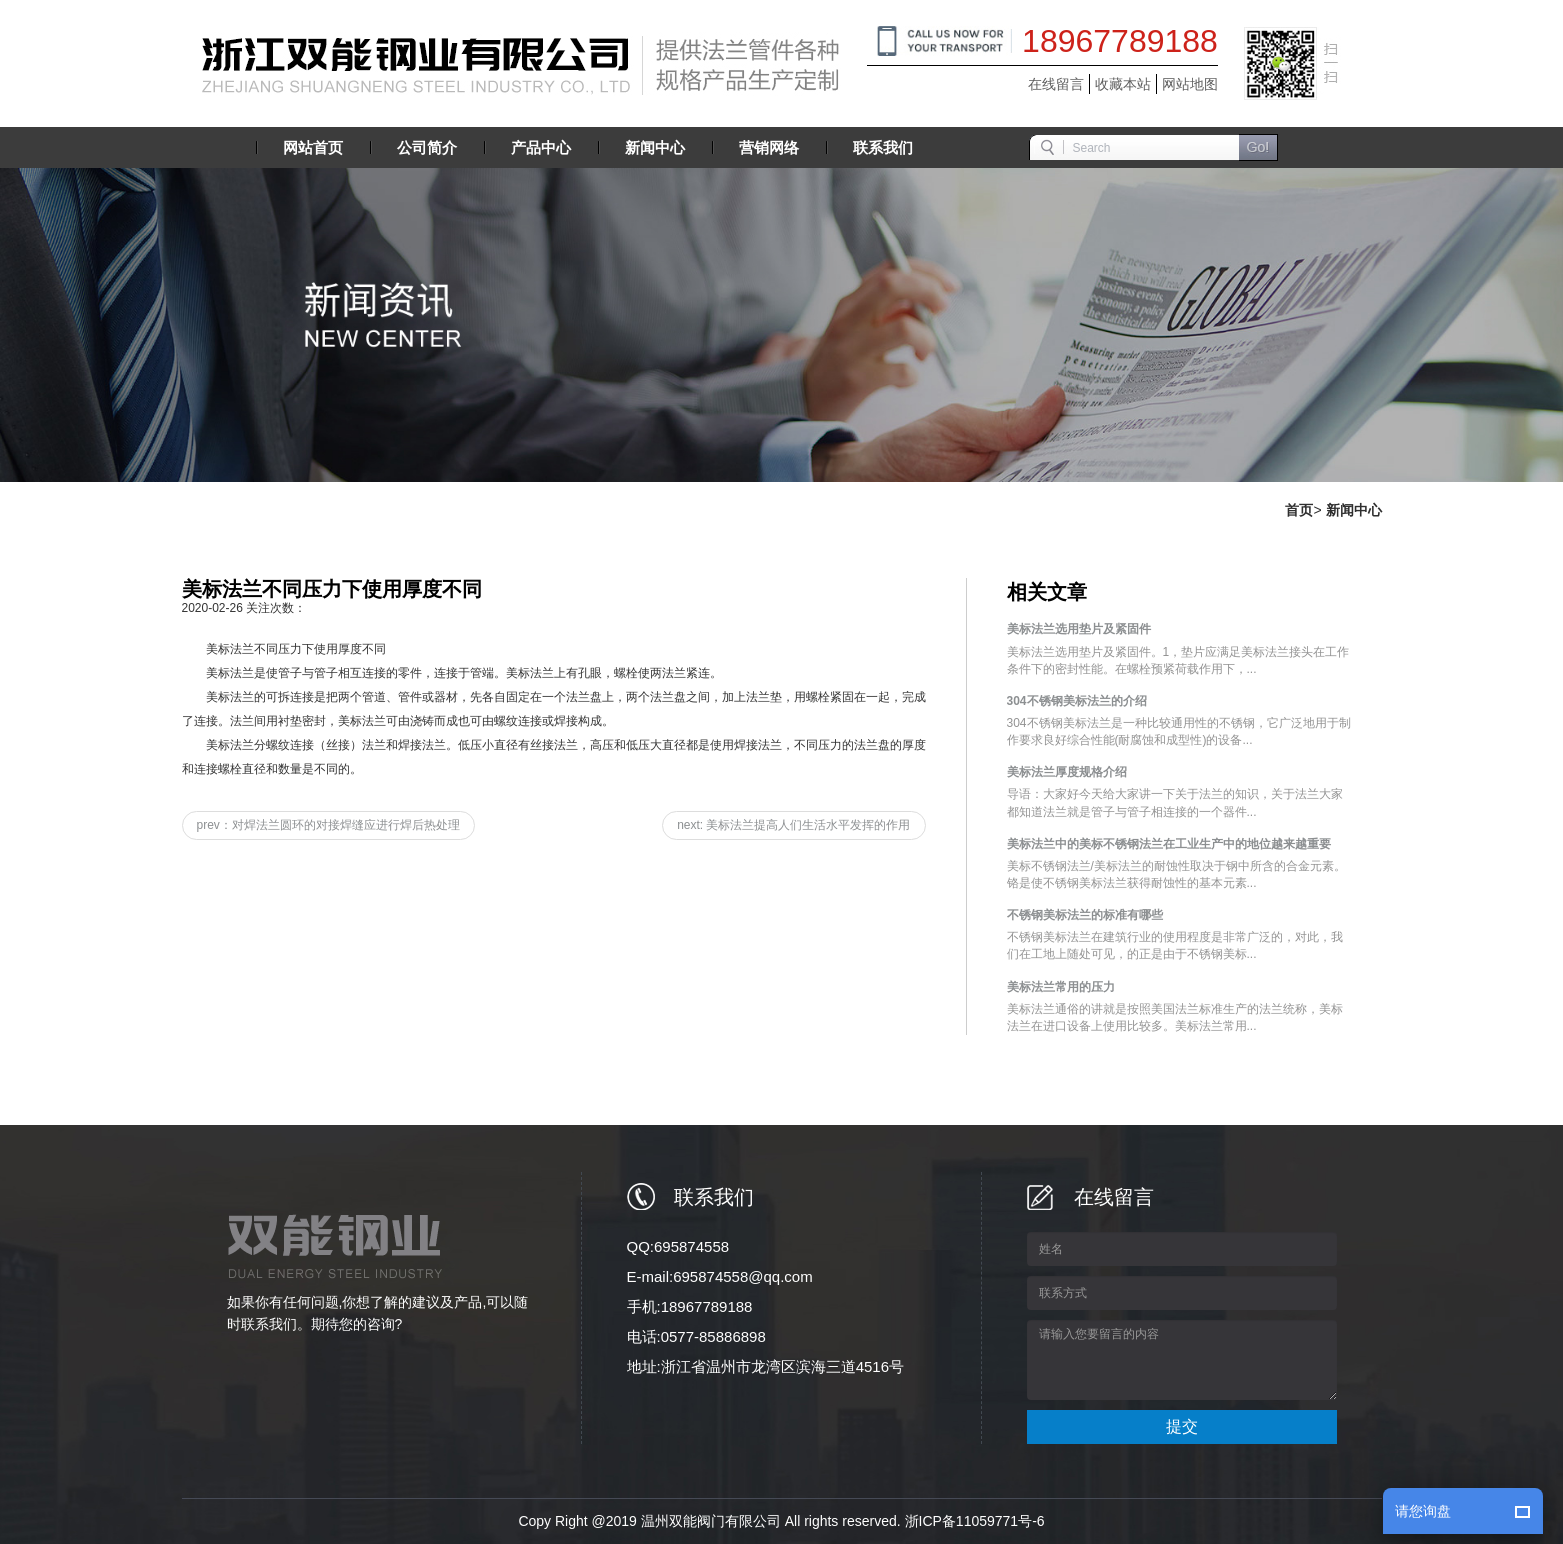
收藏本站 (1123, 84)
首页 (1299, 510)
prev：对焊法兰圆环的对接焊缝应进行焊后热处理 (328, 825)
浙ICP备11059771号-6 (975, 1521)
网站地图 (1190, 84)
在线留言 (1056, 84)
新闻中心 (1354, 510)
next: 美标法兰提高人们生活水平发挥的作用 (793, 825)
